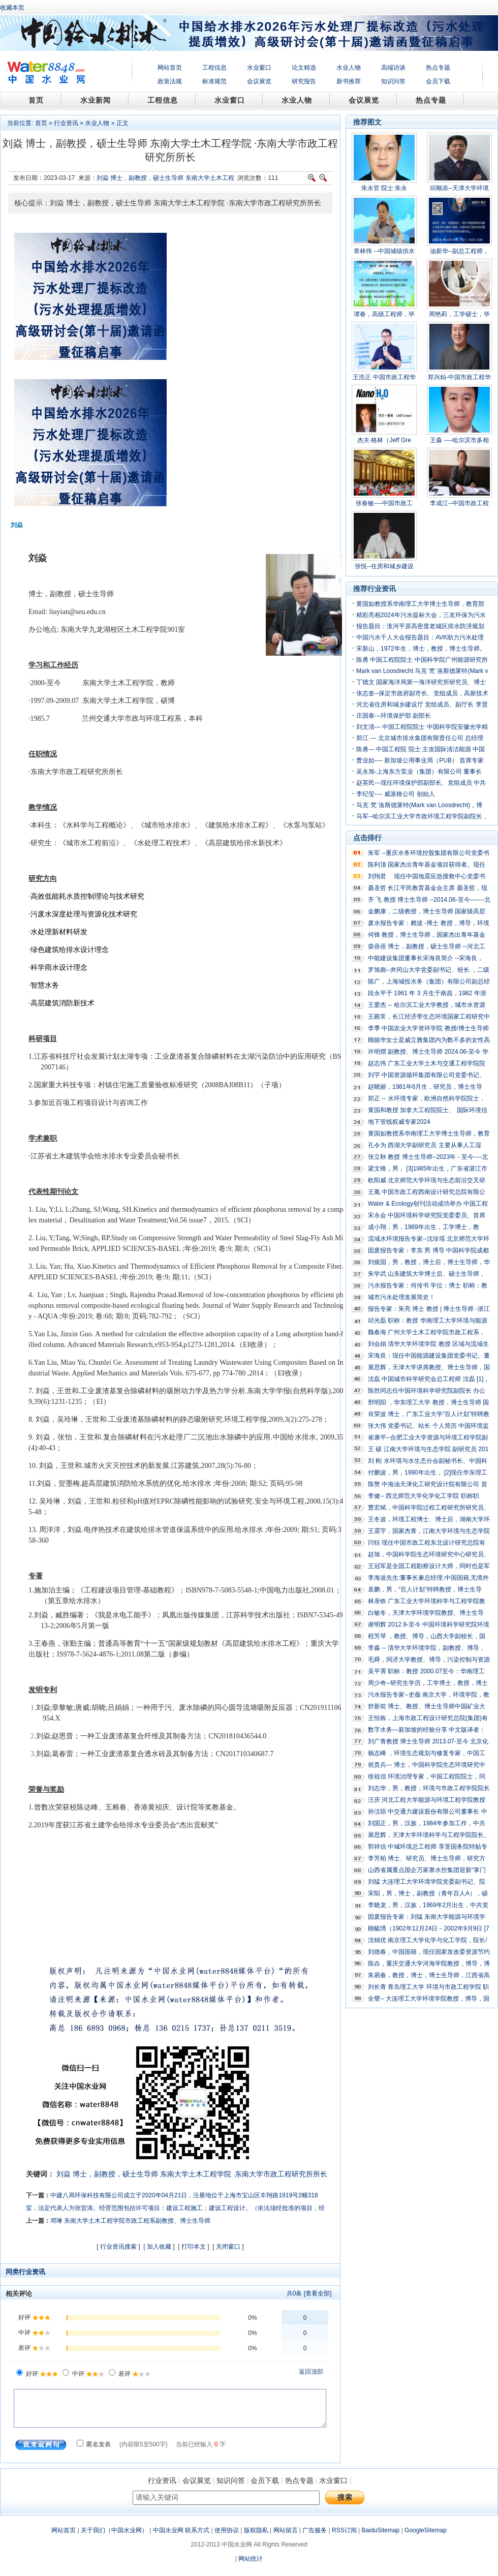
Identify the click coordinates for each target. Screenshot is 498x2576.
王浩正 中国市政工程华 (384, 377)
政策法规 (170, 81)
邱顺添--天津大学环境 (459, 188)
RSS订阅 (344, 2530)
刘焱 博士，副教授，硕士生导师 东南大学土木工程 (165, 177)
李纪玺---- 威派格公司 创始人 (395, 794)
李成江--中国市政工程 (459, 503)
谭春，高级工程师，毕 (384, 314)
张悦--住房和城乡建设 (384, 566)
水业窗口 (259, 67)
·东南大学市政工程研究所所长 (280, 2174)
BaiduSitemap (381, 2530)
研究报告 (304, 81)
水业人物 (348, 67)
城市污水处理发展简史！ (401, 1297)
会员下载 (438, 81)
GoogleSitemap (425, 2530)
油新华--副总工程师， (459, 251)
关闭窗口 (228, 2246)
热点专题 (438, 67)
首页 (41, 123)
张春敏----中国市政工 (384, 503)
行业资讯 (66, 123)
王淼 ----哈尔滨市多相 (459, 440)
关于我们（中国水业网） (114, 2530)
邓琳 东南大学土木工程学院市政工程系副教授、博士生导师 (130, 2220)
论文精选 (304, 67)
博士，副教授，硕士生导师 (115, 2174)
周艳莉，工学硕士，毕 (459, 314)
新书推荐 (348, 81)
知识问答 (393, 81)
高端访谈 (393, 67)
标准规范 (214, 81)
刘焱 (63, 2174)
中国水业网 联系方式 (181, 2530)
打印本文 (193, 2246)
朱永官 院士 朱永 (384, 188)
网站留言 (285, 2530)
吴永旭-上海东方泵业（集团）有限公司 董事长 (419, 771)
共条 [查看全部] (309, 2293)
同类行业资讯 (25, 2272)
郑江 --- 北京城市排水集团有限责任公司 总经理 (419, 738)
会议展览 (259, 81)
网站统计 (250, 2558)
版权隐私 (256, 2530)
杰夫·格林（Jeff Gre (384, 440)
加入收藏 (159, 2246)
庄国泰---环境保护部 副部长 (393, 715)
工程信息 (214, 67)
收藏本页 (12, 7)
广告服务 (314, 2530)
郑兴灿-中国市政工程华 (459, 377)
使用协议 (226, 2530)
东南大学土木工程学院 (195, 2174)
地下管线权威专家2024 (399, 1121)
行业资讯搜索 (118, 2246)
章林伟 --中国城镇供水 (384, 251)
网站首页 (170, 67)
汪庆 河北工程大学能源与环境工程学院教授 (426, 1799)
